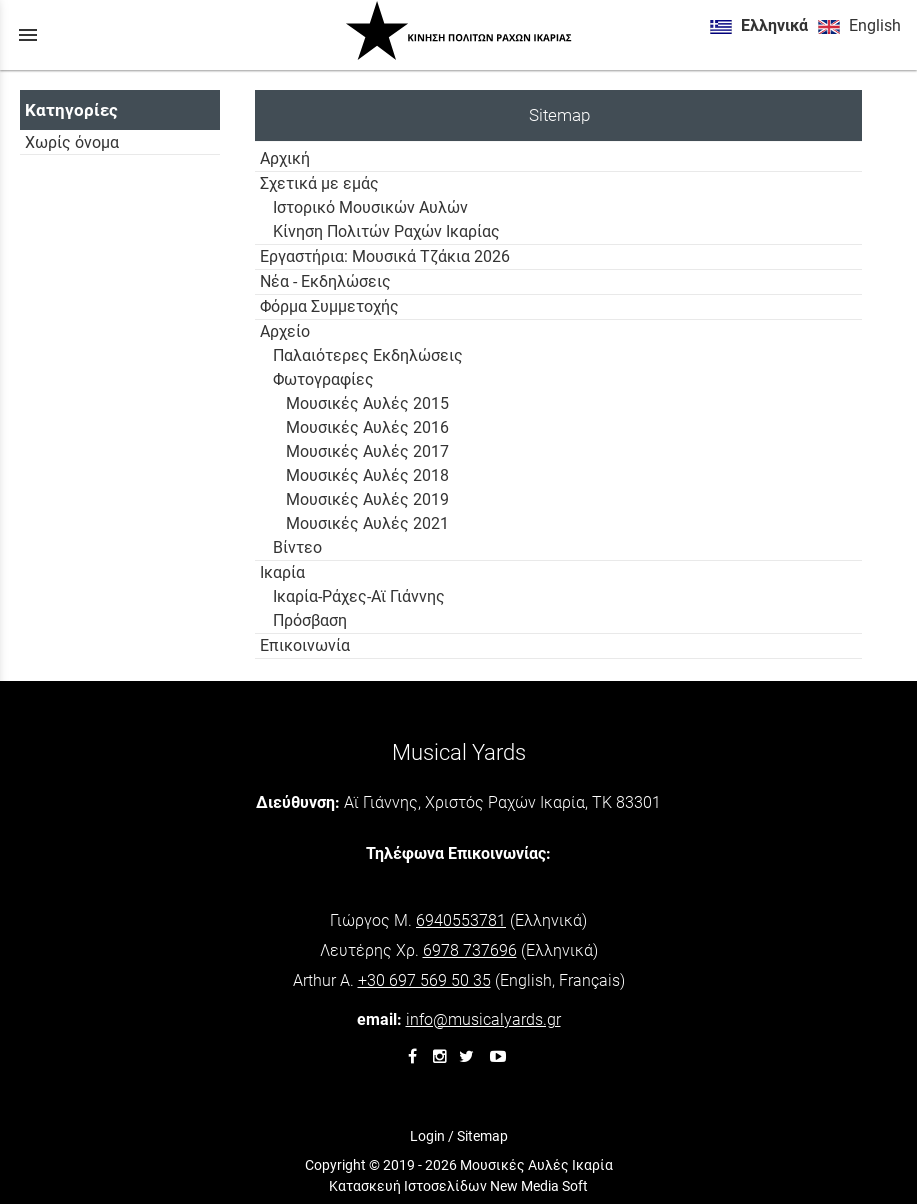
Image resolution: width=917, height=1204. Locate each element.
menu (28, 35)
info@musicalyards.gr (483, 1019)
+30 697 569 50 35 (424, 980)
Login (427, 1136)
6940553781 (461, 920)
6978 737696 (470, 950)
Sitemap (482, 1136)
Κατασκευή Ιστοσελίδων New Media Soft (458, 1186)
